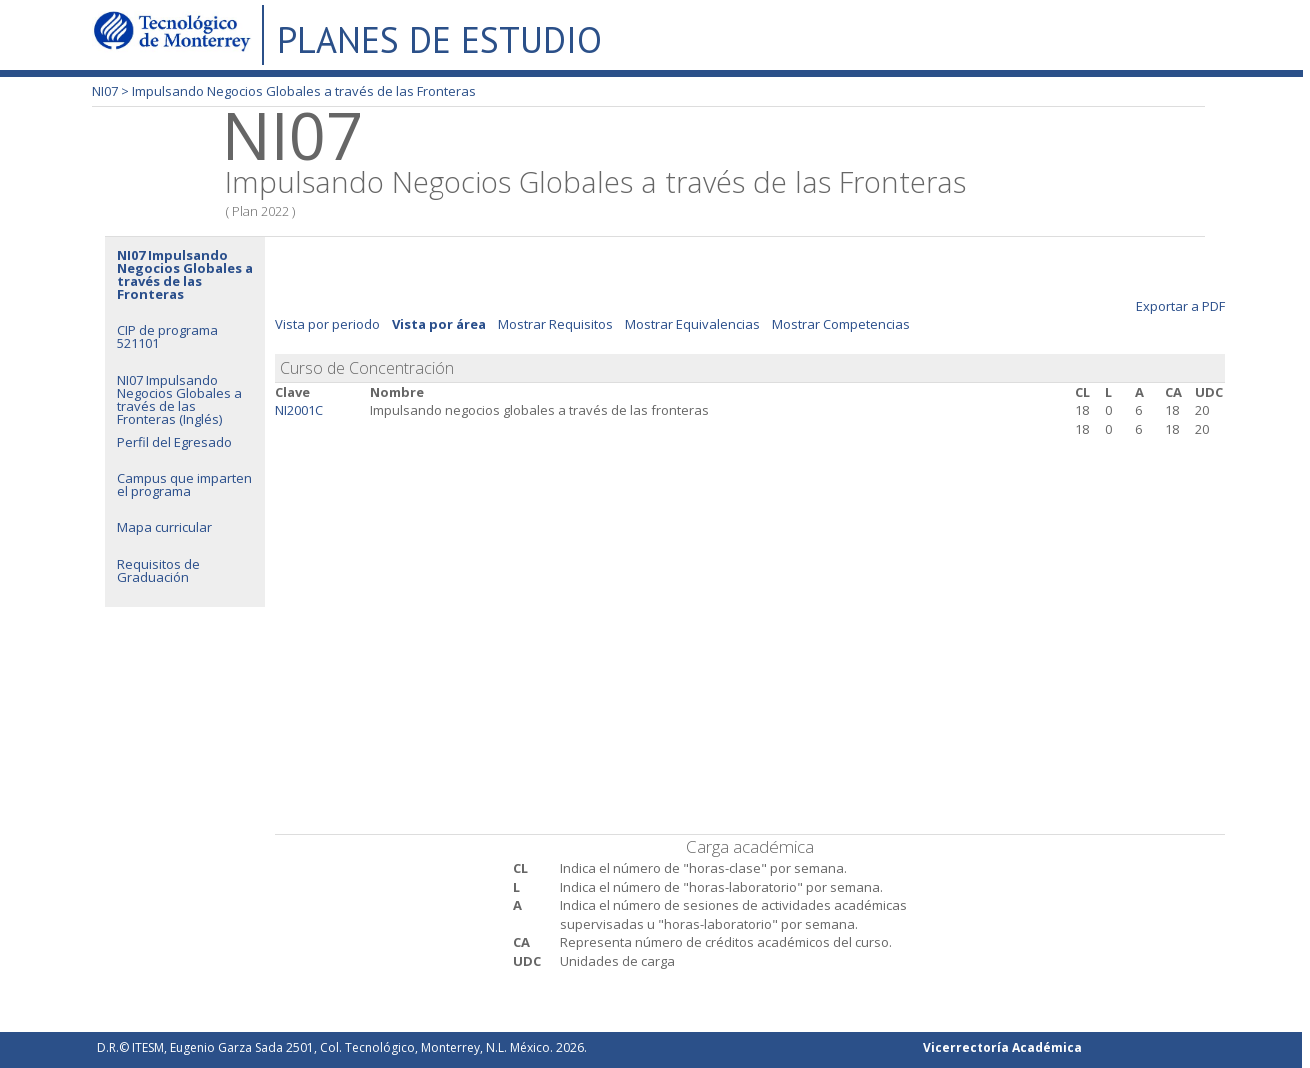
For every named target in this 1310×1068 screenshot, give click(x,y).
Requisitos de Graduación (158, 570)
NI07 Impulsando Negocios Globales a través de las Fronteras (185, 274)
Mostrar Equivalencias (692, 324)
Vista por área (439, 324)
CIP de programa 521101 (167, 336)
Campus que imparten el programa (184, 484)
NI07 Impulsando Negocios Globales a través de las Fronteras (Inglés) (179, 399)
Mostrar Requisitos (555, 324)
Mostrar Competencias (841, 324)
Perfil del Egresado (174, 442)
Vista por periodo (327, 324)
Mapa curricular (164, 527)
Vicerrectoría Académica (1002, 1047)
